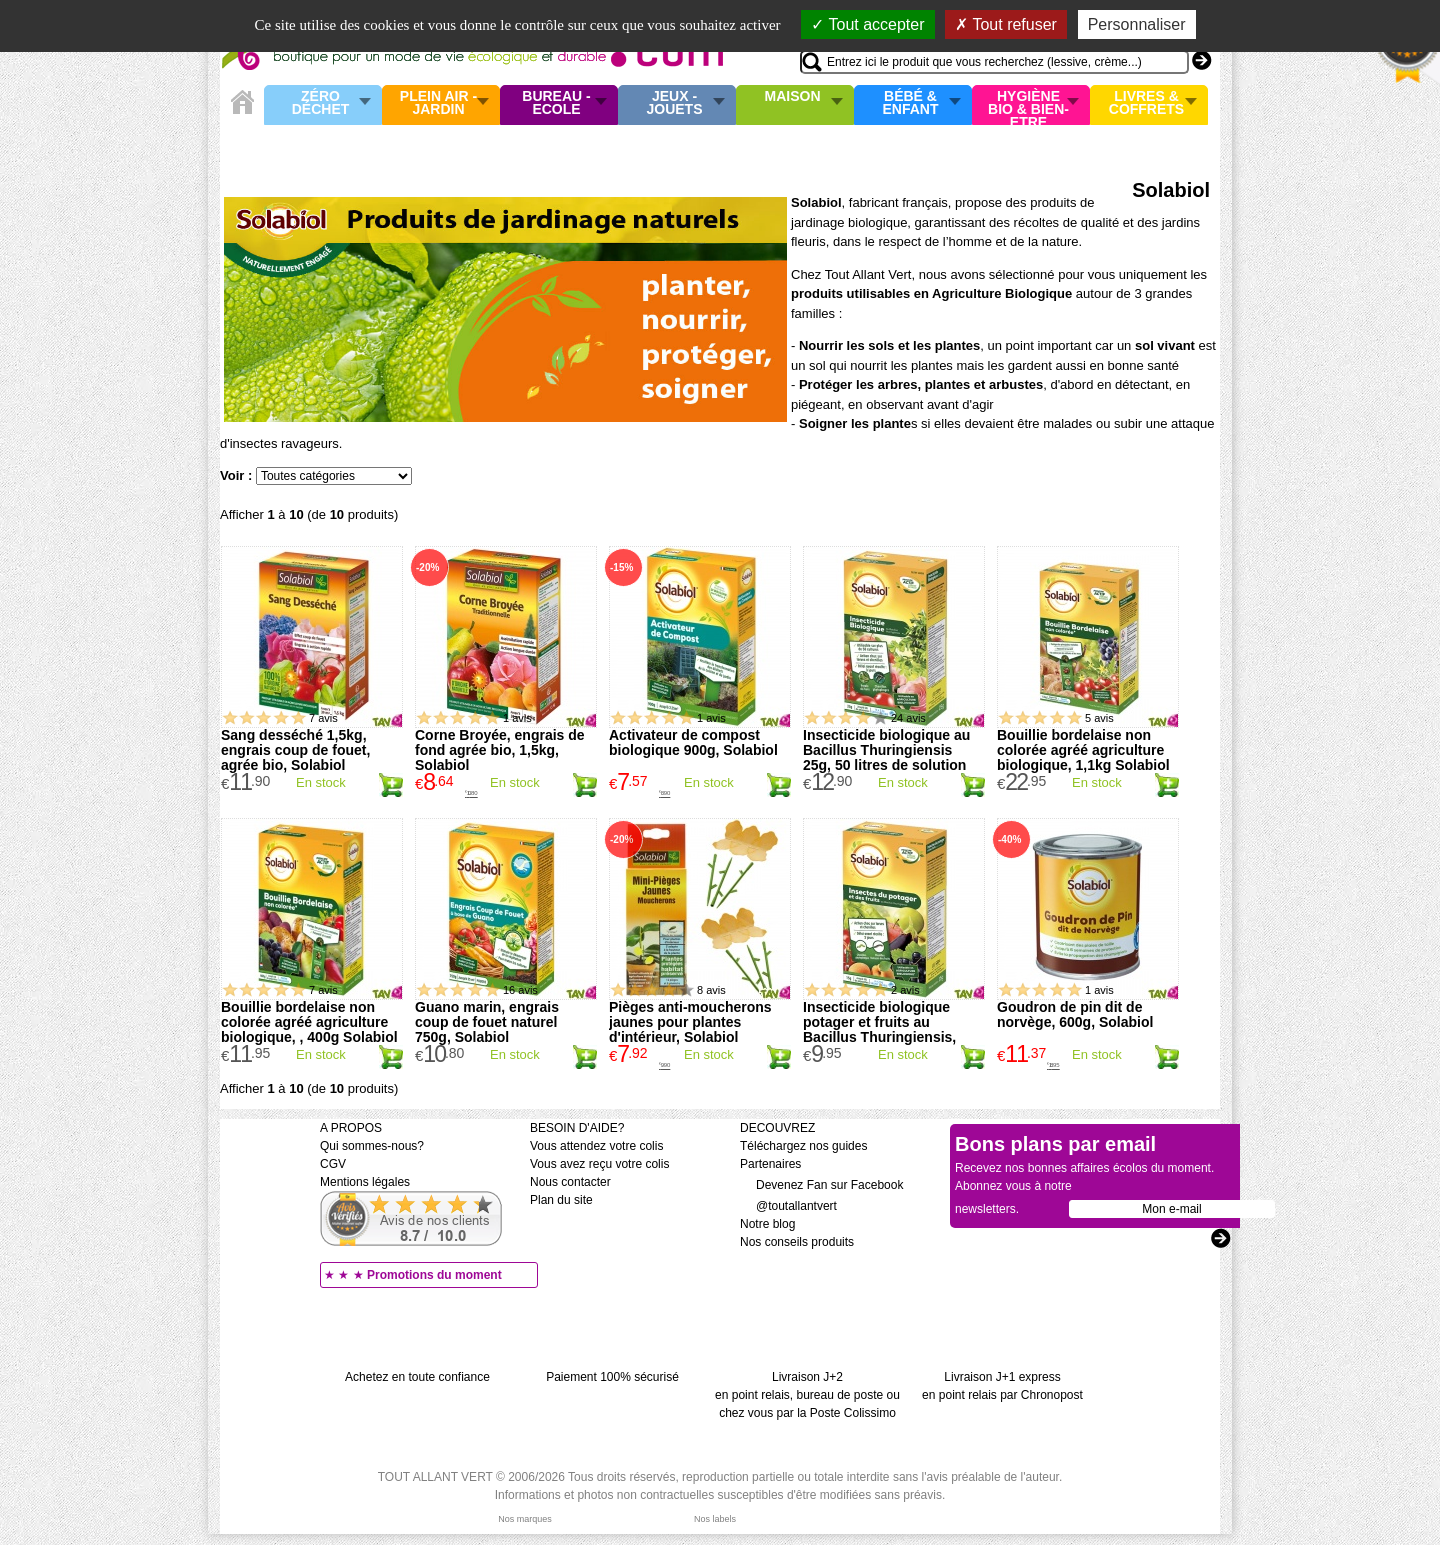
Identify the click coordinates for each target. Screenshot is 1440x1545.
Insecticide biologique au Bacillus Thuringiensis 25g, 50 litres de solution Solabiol (886, 757)
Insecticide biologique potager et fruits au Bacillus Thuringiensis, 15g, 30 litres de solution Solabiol (884, 1037)
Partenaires (770, 1164)
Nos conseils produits (797, 1242)
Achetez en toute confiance (417, 1377)
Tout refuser (1006, 24)
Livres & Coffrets (1146, 103)
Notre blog (767, 1224)
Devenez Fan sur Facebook (821, 1185)
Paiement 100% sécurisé (612, 1377)
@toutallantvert (788, 1206)
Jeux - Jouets (674, 103)
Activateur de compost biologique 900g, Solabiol (693, 742)
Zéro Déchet (321, 103)
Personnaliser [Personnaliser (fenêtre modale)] (1137, 24)
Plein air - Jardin (438, 103)
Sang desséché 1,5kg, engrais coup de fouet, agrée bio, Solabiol (295, 750)
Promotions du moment (434, 1275)
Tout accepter (867, 24)
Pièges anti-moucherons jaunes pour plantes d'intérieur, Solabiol (690, 1022)
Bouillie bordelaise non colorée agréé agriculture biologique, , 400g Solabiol (309, 1022)
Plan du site (561, 1200)
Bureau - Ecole (556, 103)
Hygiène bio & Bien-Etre (1028, 105)
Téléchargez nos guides (803, 1146)
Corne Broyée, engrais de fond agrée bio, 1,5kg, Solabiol (500, 750)
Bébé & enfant (911, 103)
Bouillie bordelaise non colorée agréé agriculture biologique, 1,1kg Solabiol (1083, 750)
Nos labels (715, 1519)
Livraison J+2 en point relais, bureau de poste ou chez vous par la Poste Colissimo (807, 1395)
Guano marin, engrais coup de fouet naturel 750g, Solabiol (487, 1022)
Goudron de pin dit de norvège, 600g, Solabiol (1075, 1014)
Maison (793, 97)
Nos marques (525, 1519)
